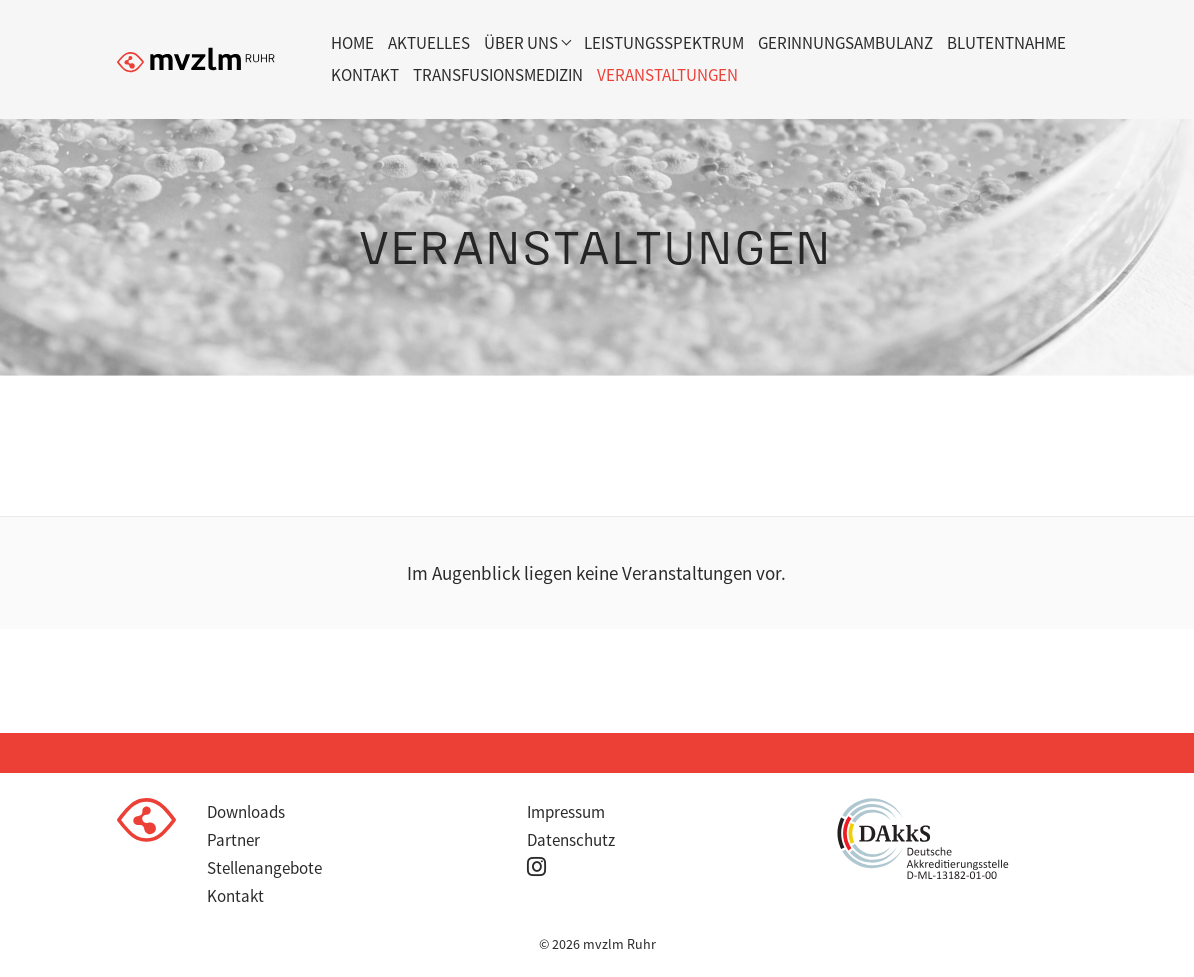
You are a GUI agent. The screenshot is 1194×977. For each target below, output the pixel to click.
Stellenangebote (264, 868)
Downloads (246, 812)
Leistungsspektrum (664, 43)
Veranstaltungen (667, 75)
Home (352, 43)
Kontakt (365, 75)
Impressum (566, 812)
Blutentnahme (1006, 43)
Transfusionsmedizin (498, 75)
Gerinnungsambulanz (845, 43)
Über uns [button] (521, 43)
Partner (233, 840)
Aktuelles (429, 43)
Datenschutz (571, 840)
